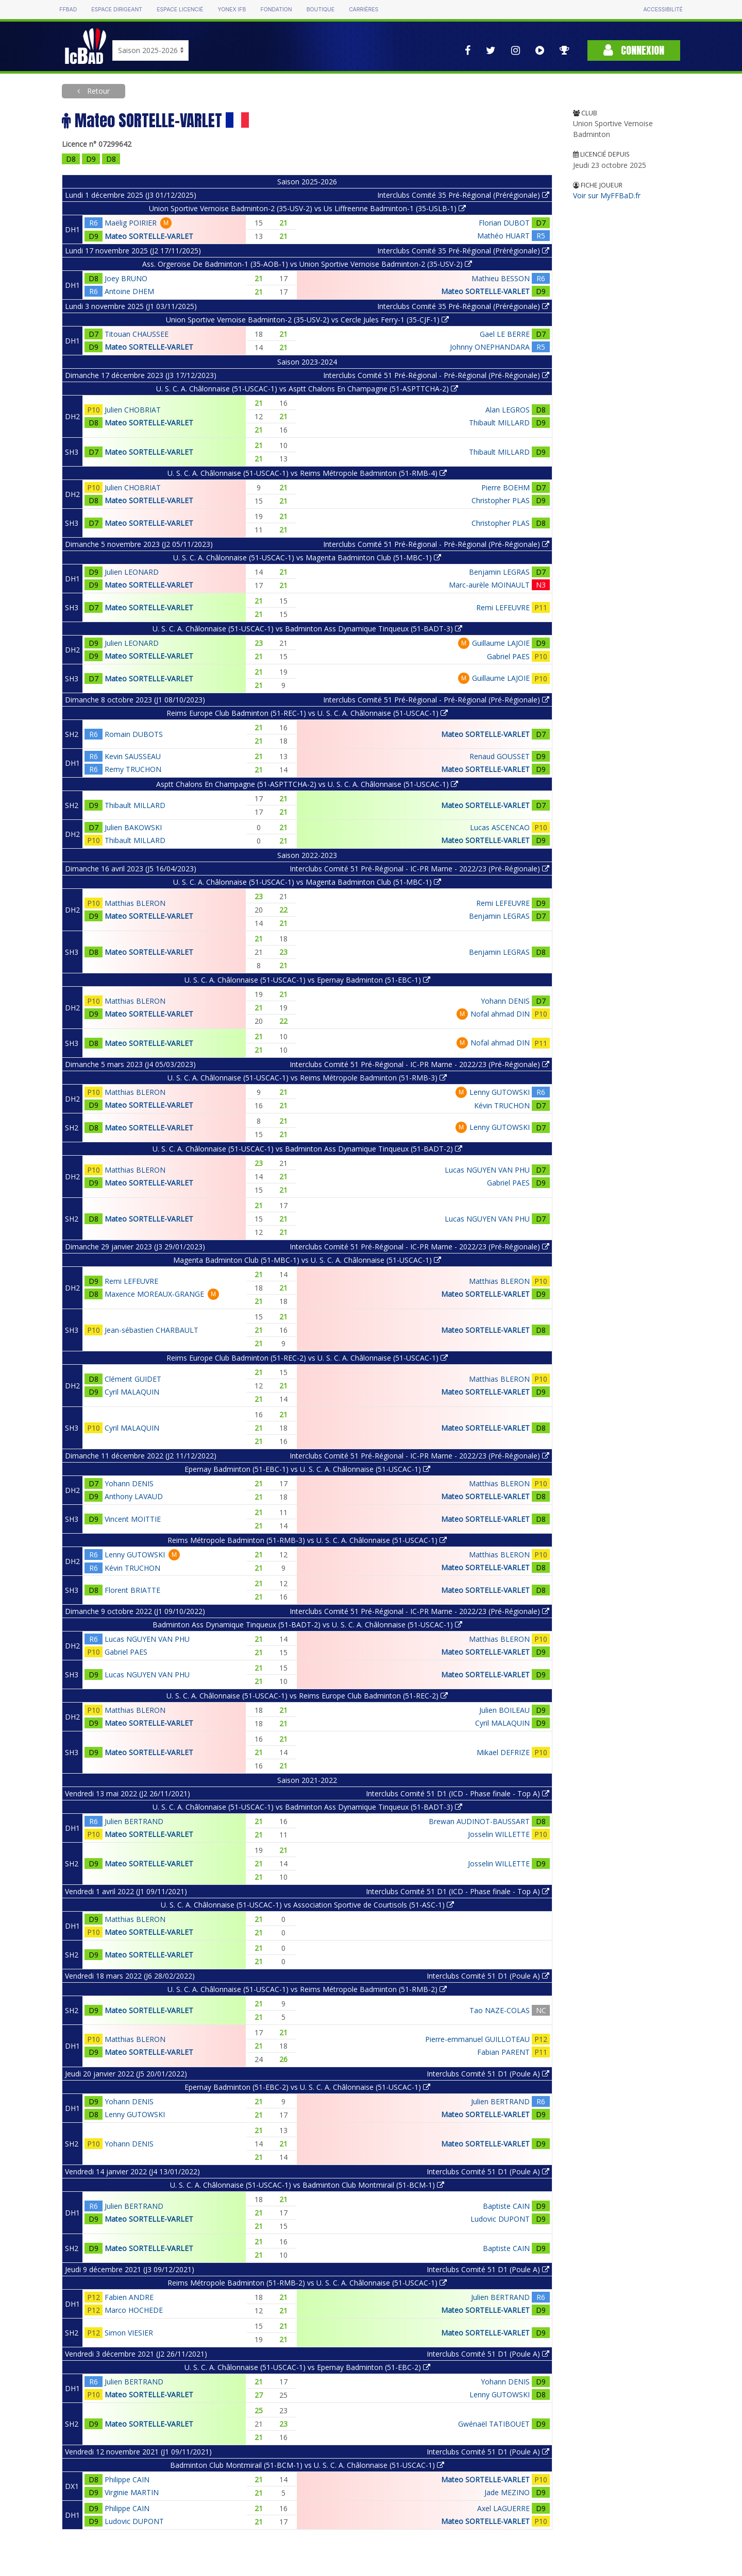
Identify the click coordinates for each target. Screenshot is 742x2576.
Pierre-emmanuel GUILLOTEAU (477, 2039)
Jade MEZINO (507, 2492)
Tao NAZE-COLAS (499, 2010)
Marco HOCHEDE (134, 2310)
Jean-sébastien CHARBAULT (151, 1330)
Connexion (633, 50)
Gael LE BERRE (505, 334)
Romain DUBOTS (134, 734)
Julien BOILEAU (504, 1710)
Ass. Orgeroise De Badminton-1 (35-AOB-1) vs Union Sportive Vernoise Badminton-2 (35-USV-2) (307, 264)
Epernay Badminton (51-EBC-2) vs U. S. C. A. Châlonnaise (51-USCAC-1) (307, 2087)
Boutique (320, 9)
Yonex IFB (231, 9)
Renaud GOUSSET (499, 756)
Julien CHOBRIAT (133, 410)
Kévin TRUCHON (502, 1105)
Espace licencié (180, 9)
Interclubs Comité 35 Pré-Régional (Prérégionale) (463, 195)
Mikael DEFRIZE (503, 1752)
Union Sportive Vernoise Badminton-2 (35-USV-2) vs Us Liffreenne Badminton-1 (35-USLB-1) (307, 208)
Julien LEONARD (132, 572)
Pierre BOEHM (505, 487)
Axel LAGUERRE (503, 2508)
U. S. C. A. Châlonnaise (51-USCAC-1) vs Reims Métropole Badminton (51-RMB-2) (307, 1989)
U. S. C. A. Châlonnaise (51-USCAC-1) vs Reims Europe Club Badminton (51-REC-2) (307, 1696)
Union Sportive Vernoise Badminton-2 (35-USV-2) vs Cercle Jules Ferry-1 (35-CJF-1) (307, 319)
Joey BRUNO (126, 278)
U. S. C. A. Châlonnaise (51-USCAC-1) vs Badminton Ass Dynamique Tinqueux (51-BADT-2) (307, 1149)
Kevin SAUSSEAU (133, 756)
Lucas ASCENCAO (500, 827)
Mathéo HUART (503, 236)
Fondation (276, 9)
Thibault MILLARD (499, 422)
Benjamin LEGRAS (499, 572)
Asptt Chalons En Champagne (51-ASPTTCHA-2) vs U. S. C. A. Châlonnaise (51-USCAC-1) (307, 784)
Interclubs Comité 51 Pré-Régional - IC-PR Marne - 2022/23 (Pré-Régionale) (419, 868)
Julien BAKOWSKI (133, 827)
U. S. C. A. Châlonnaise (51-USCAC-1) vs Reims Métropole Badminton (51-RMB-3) (307, 1078)
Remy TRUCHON (133, 769)
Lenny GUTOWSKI (499, 1092)
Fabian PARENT (503, 2052)
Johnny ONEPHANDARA (490, 347)
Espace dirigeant (116, 9)
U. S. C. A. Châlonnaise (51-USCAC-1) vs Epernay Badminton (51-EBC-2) (307, 2367)
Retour (97, 91)
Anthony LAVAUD (134, 1496)
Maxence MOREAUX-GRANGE (154, 1294)
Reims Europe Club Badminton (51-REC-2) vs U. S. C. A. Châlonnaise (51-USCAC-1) (307, 1358)
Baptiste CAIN (506, 2206)
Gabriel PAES (508, 656)
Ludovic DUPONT (500, 2219)
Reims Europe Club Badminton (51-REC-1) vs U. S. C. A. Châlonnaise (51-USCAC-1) (307, 713)
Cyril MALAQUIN (132, 1392)
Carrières (363, 9)
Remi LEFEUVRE (503, 607)
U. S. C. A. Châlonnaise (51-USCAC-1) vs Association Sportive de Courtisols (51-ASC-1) (307, 1905)
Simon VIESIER (129, 2333)
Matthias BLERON (135, 903)
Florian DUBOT (504, 223)
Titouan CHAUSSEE (136, 334)
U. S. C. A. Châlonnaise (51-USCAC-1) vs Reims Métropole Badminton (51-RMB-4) (307, 473)
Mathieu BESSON (500, 278)
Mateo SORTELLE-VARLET (149, 236)
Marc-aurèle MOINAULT (489, 585)
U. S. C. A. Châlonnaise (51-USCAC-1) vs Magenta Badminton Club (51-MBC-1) (307, 557)
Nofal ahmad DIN (500, 1014)
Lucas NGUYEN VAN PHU (487, 1170)
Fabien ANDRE (129, 2297)
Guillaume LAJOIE (501, 643)
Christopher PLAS (500, 500)
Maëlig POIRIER (131, 223)
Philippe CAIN (127, 2479)
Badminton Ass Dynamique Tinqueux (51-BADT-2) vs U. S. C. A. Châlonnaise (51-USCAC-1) (307, 1624)
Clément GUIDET (133, 1379)
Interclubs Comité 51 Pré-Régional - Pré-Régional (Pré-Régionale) (436, 375)
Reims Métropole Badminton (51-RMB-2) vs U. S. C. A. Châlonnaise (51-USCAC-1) (307, 2283)
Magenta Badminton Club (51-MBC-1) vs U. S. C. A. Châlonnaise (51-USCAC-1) (307, 1260)
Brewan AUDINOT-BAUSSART (479, 1821)
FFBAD (68, 9)
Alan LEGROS (507, 410)
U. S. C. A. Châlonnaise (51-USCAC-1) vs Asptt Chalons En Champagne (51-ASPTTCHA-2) (307, 388)
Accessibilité (662, 9)
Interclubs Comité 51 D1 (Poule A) (488, 1976)
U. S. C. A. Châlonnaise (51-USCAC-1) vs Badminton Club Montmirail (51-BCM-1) (307, 2185)
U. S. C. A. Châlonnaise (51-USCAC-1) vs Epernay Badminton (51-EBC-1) (307, 980)
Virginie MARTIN (132, 2492)
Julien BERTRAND (134, 1821)
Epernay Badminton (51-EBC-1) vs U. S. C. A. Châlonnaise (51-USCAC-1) (307, 1469)
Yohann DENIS (505, 1001)
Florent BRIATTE (132, 1590)
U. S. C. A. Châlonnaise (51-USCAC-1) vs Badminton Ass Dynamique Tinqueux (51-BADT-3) (307, 628)
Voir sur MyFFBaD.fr (606, 195)
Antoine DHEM (129, 291)
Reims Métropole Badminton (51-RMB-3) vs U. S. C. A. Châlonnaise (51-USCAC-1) (307, 1540)
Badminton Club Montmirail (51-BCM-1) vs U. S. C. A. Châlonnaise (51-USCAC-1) (307, 2465)
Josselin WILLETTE (499, 1834)
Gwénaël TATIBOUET (494, 2424)
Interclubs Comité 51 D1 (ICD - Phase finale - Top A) (457, 1793)
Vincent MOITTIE (133, 1519)
